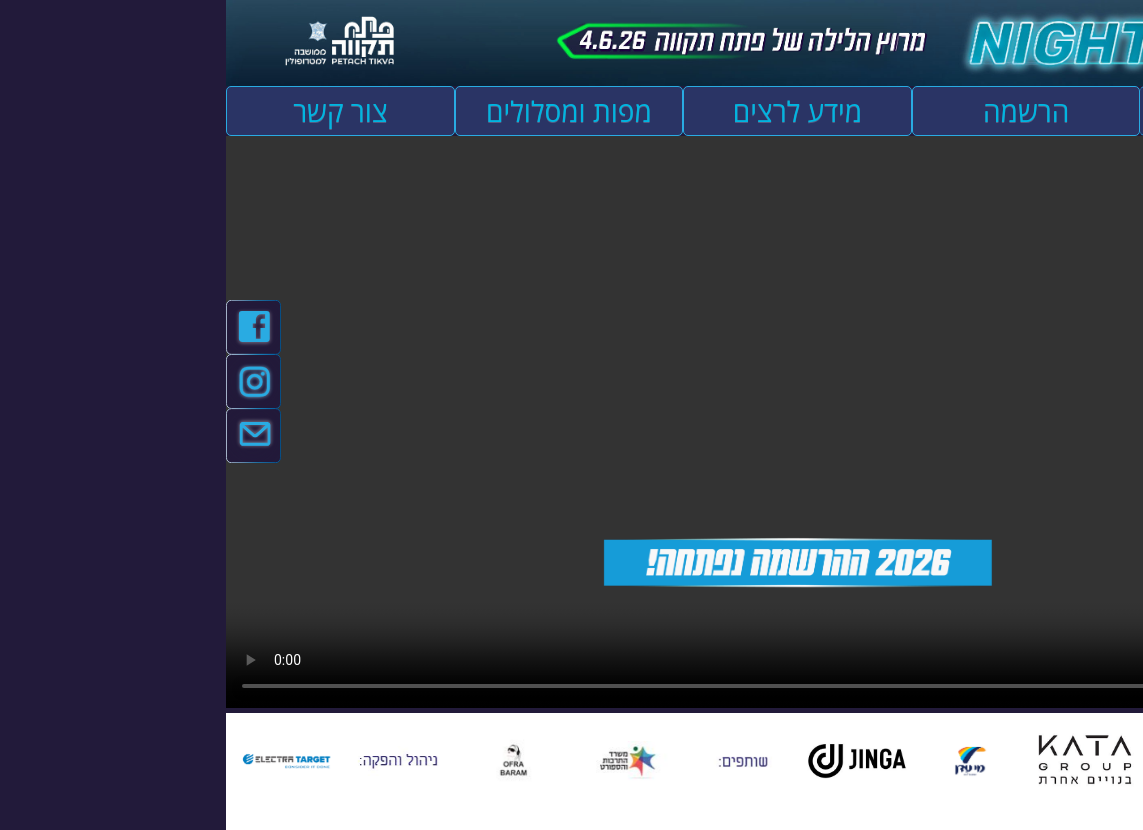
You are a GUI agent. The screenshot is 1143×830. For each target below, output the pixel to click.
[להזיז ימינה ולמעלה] (1049, 803)
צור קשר (114, 111)
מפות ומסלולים (343, 111)
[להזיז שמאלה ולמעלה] (1038, 803)
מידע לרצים (571, 111)
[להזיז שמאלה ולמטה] (1038, 814)
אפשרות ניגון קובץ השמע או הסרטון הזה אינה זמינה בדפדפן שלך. (571, 422)
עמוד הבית (1028, 111)
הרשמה (800, 111)
